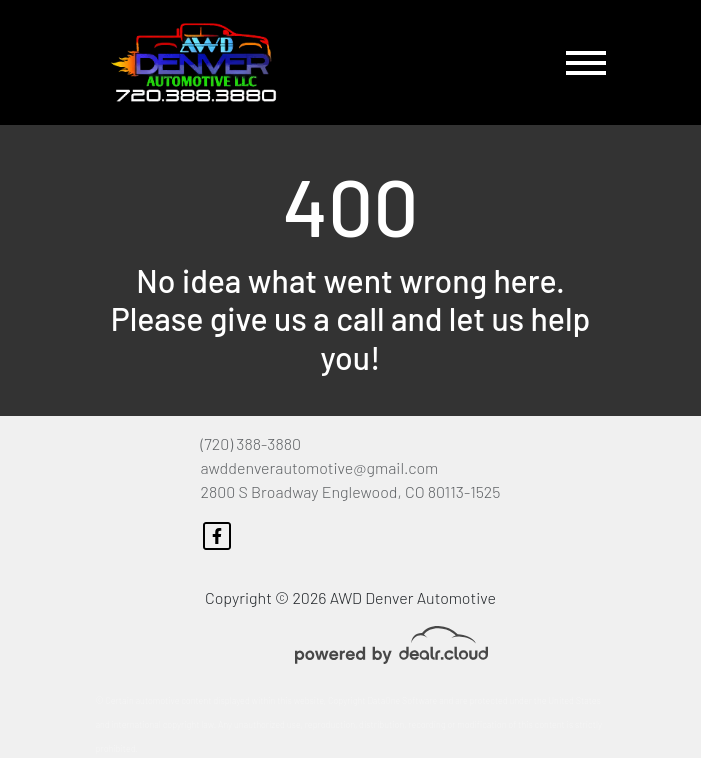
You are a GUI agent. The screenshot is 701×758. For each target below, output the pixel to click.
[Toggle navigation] (586, 62)
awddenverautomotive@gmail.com (320, 467)
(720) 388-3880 (251, 443)
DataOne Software (402, 700)
